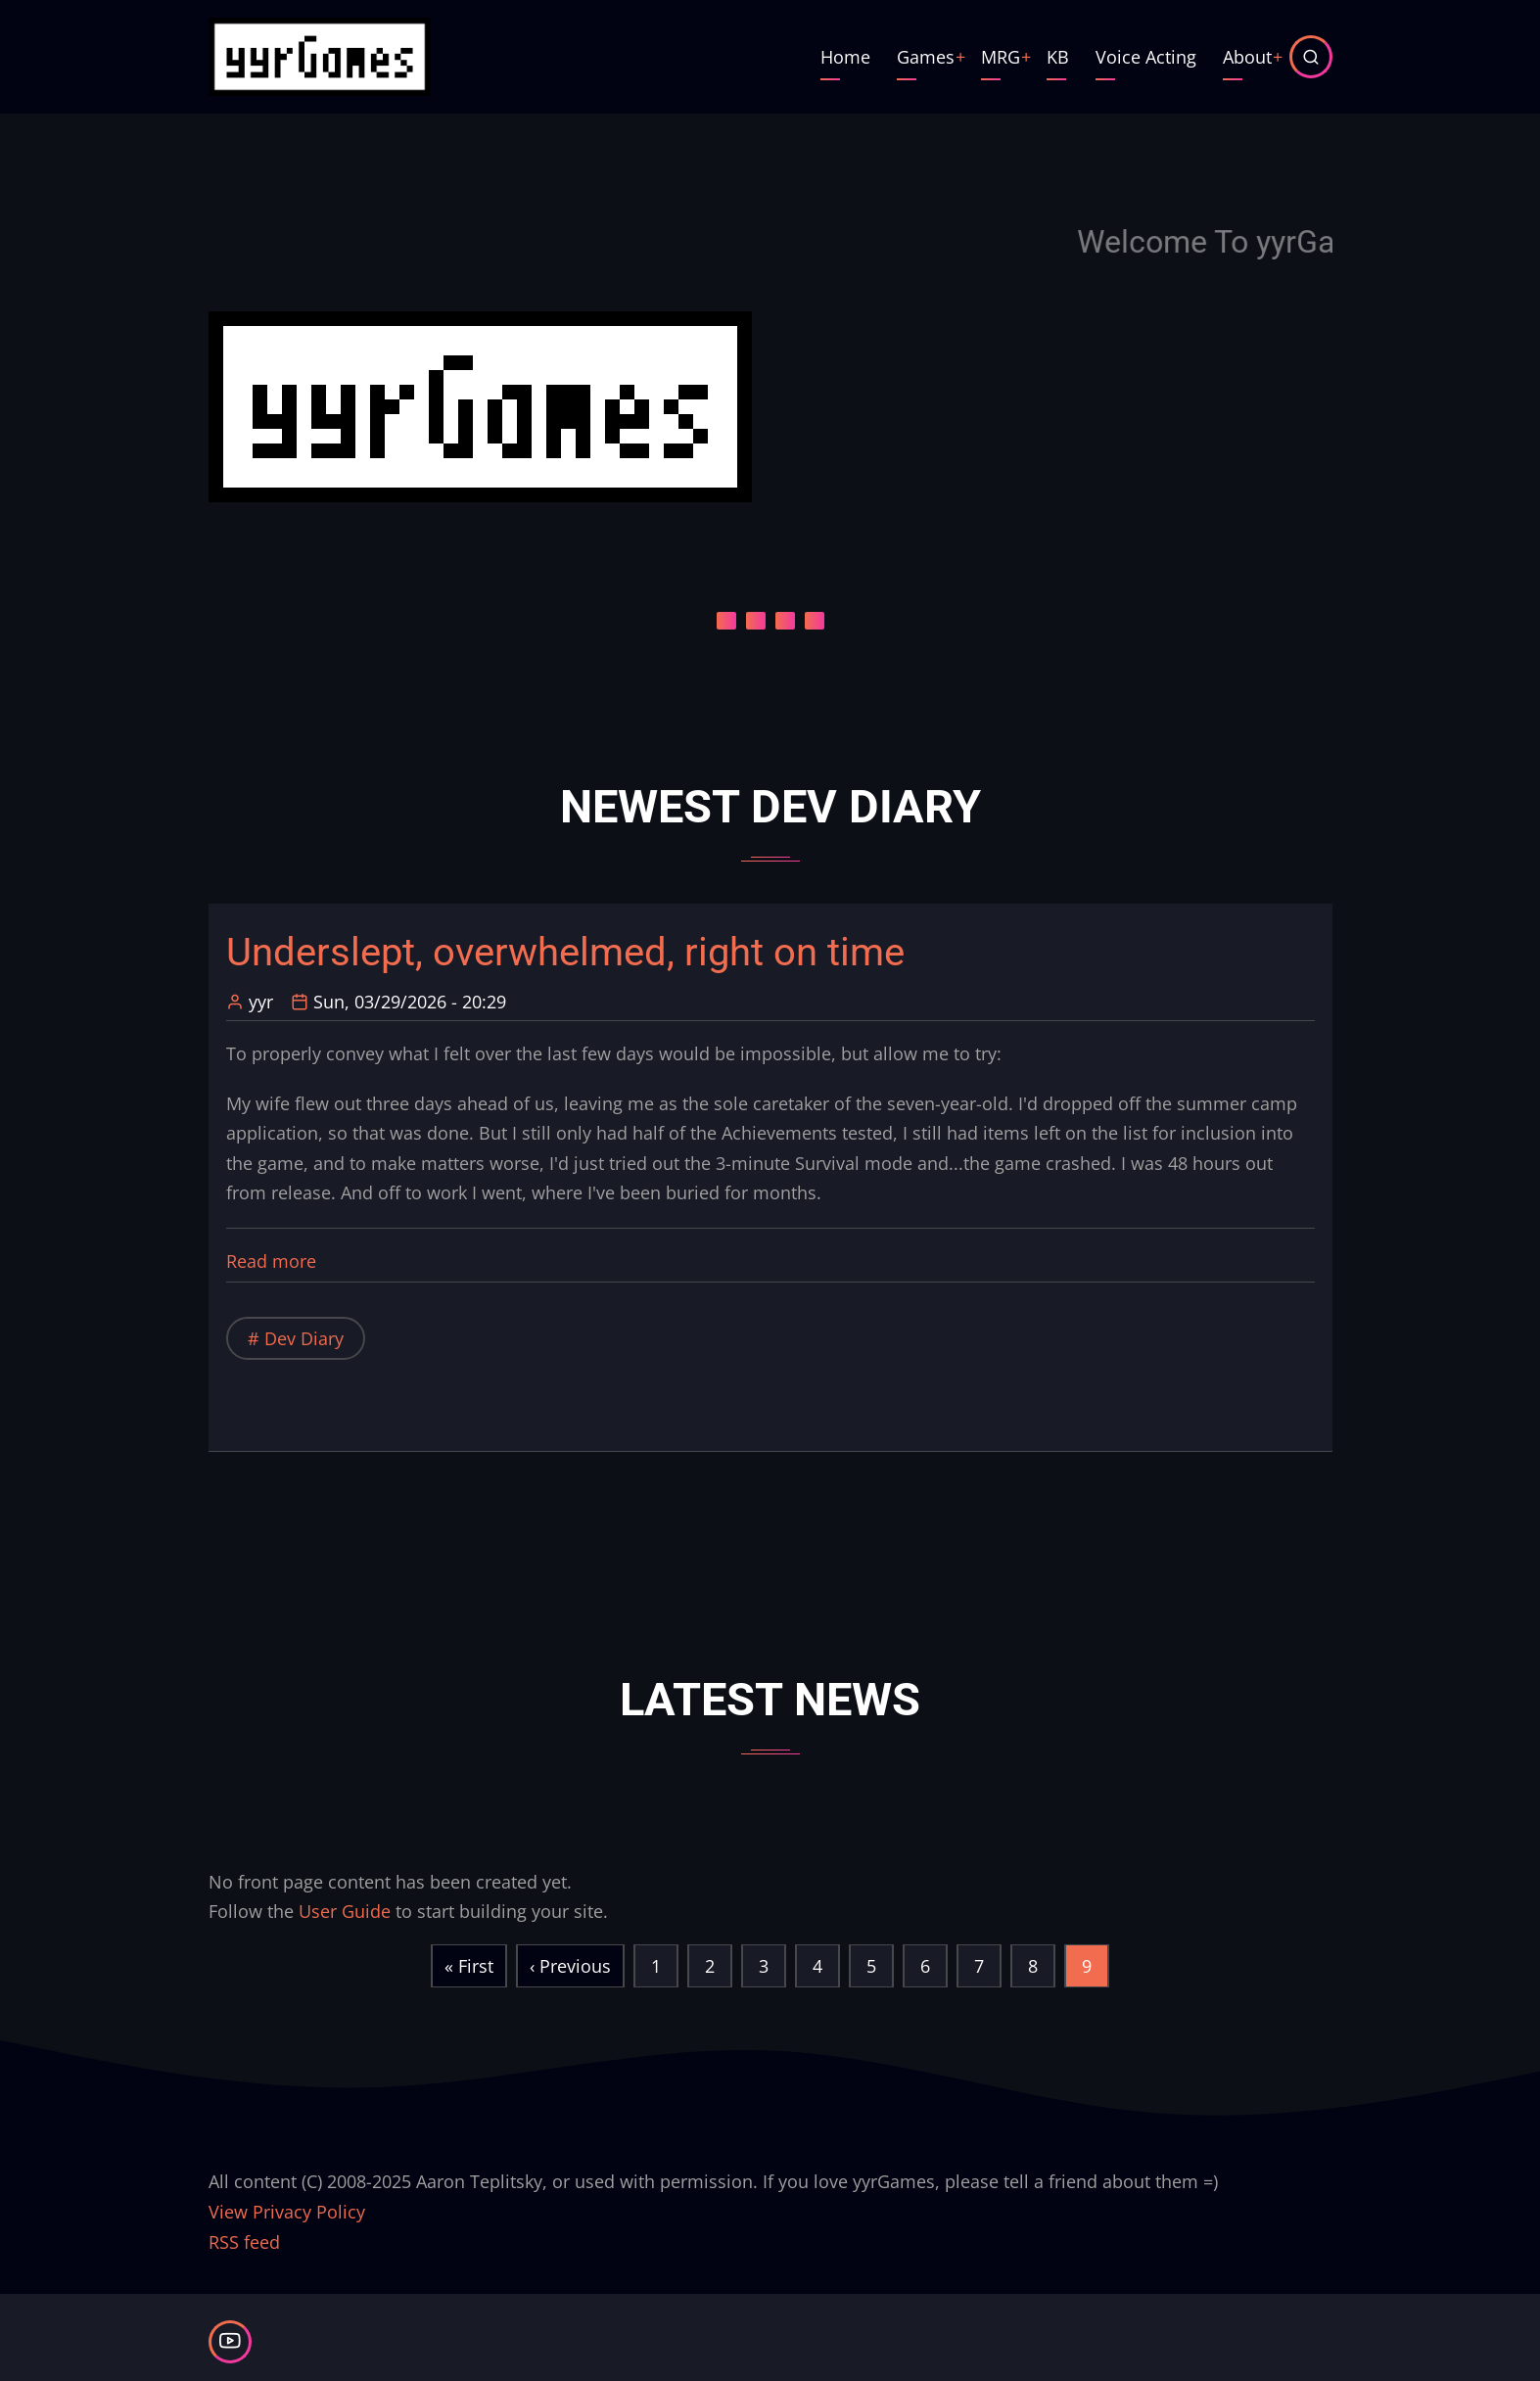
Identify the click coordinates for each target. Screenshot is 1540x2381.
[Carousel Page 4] (814, 621)
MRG (1000, 57)
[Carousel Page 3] (785, 621)
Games (926, 57)
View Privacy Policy (287, 2211)
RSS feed (244, 2242)
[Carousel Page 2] (756, 621)
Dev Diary (304, 1338)
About (1247, 57)
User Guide (345, 1911)
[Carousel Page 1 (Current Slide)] (726, 621)
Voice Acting (1146, 57)
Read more (271, 1261)
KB (1058, 57)
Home (845, 57)
